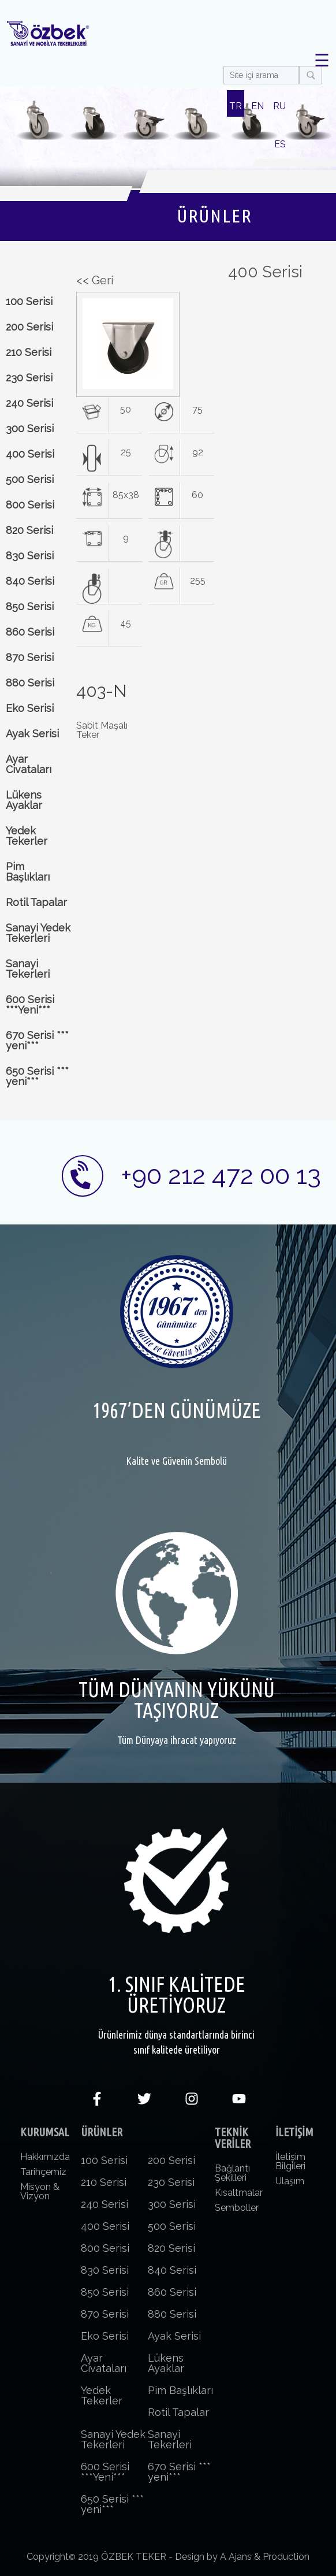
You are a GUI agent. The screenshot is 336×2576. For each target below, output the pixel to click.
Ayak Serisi (32, 733)
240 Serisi (29, 403)
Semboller (237, 2207)
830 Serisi (30, 556)
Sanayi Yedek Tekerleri (38, 933)
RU (279, 106)
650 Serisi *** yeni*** (37, 1076)
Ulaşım (289, 2181)
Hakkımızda (45, 2156)
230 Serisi (29, 378)
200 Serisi (29, 327)
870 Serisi (30, 657)
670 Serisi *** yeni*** (37, 1040)
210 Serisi (28, 352)
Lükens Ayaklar (24, 800)
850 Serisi (30, 606)
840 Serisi (30, 581)
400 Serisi (30, 454)
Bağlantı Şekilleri (232, 2173)
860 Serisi (30, 632)
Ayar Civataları (28, 764)
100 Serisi (29, 301)
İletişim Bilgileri (290, 2161)
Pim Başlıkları (28, 871)
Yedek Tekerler (26, 836)
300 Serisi (30, 428)
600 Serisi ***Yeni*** (30, 1004)
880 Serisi (30, 683)
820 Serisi (29, 530)
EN (257, 106)
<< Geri (95, 280)
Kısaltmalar (239, 2192)
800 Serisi (30, 505)
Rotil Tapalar (36, 902)
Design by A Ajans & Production (242, 2556)
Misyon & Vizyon (39, 2191)
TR (235, 106)
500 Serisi (30, 479)
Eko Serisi (30, 708)
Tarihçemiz (43, 2171)
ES (280, 144)
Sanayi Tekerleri (28, 968)
